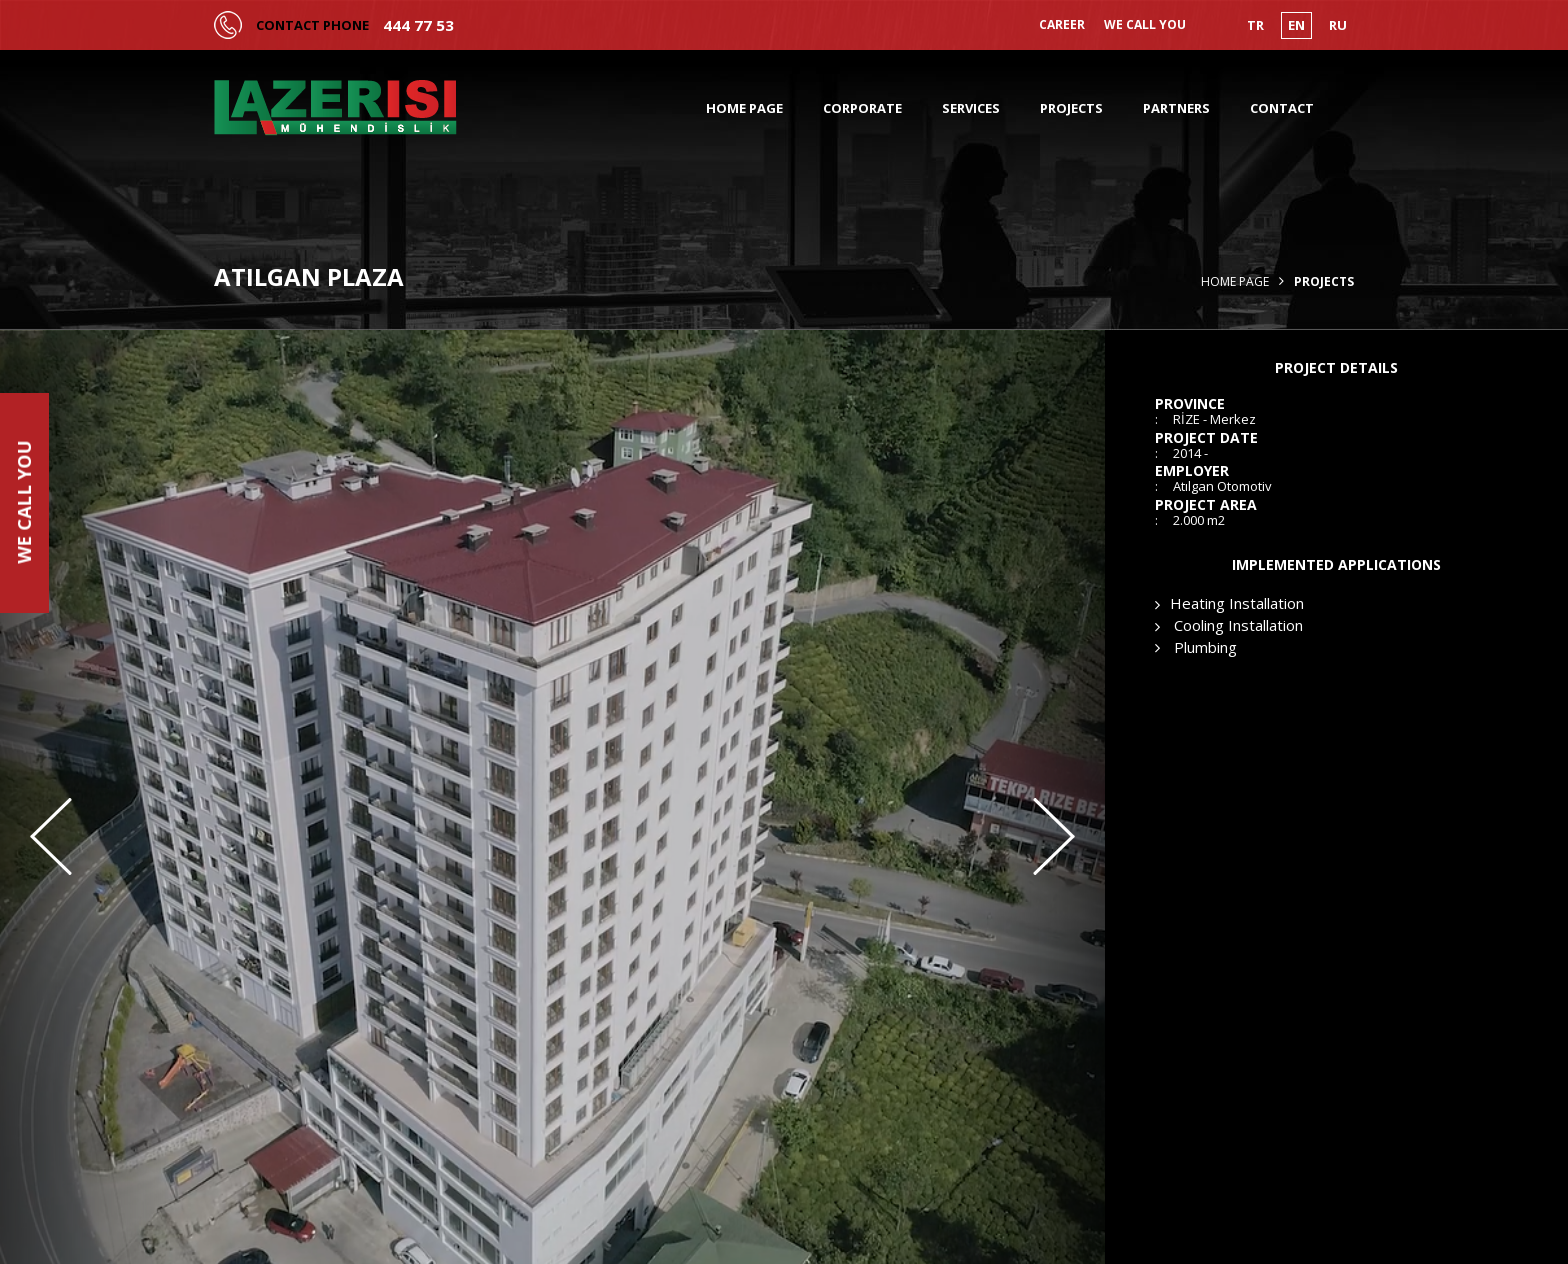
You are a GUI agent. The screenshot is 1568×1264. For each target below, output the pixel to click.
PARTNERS (1176, 108)
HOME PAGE (744, 108)
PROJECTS (1071, 108)
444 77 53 (418, 25)
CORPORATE (862, 108)
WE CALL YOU (1145, 25)
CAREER (1062, 25)
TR (1255, 25)
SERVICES (971, 108)
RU (1338, 25)
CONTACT (1282, 108)
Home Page (1235, 282)
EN (1296, 25)
